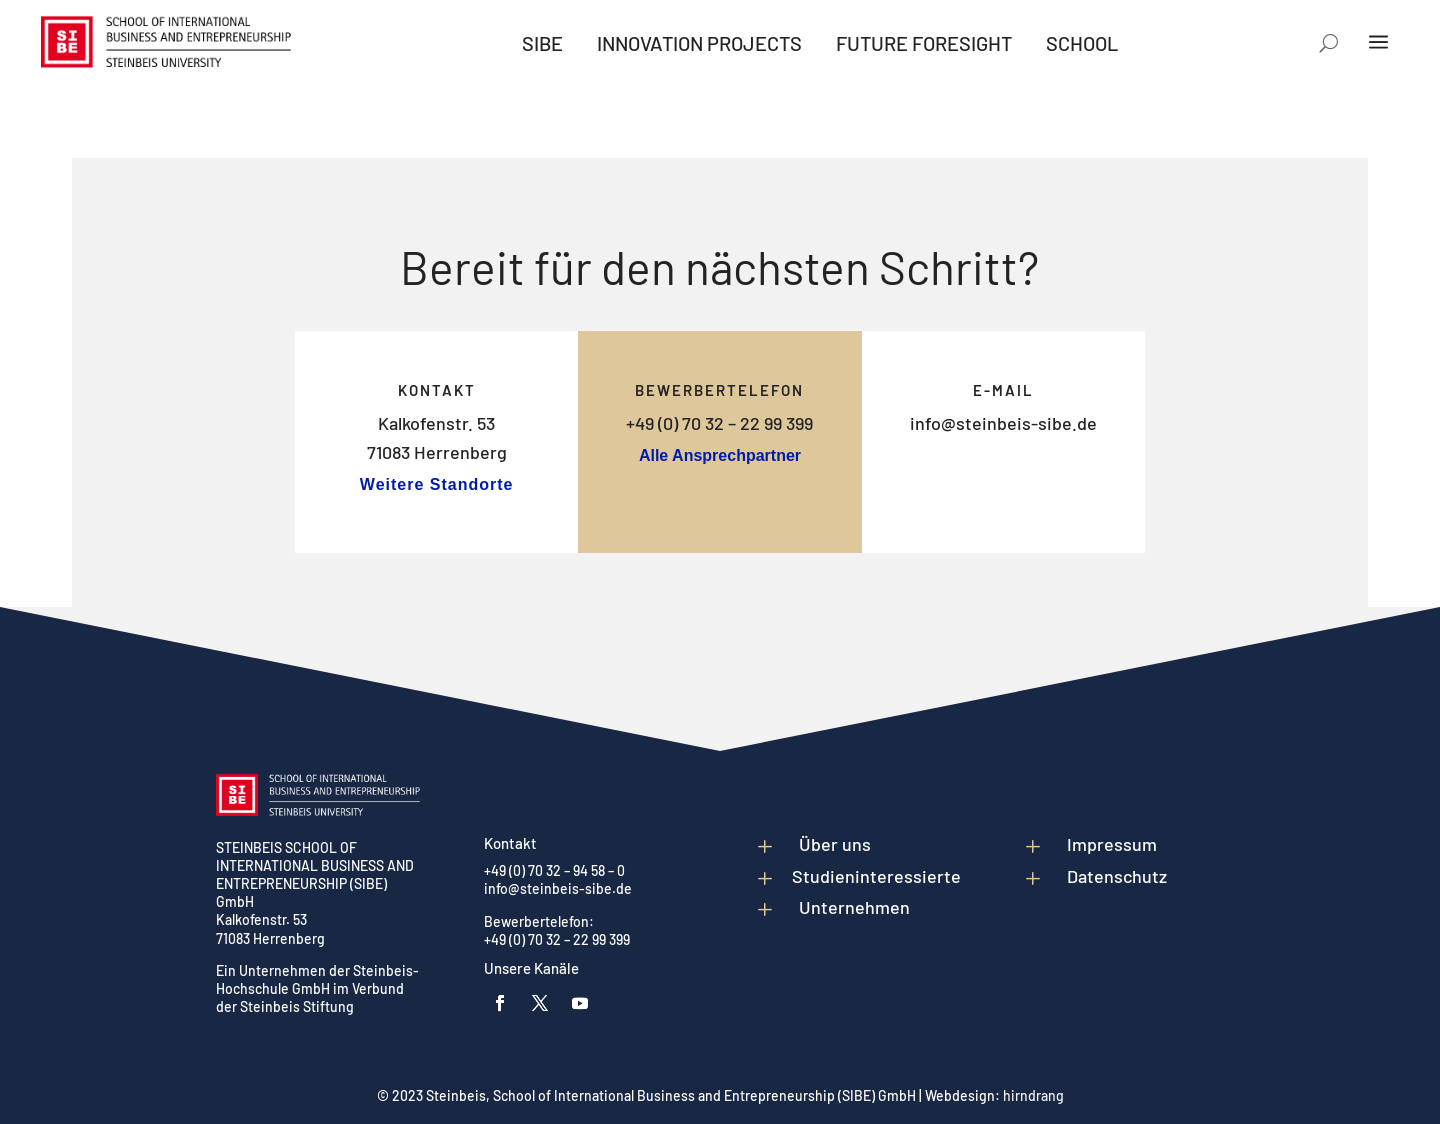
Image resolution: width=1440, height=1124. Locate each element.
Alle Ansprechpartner (720, 455)
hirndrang (1033, 1095)
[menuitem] (542, 43)
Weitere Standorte (437, 484)
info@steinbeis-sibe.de (1003, 423)
